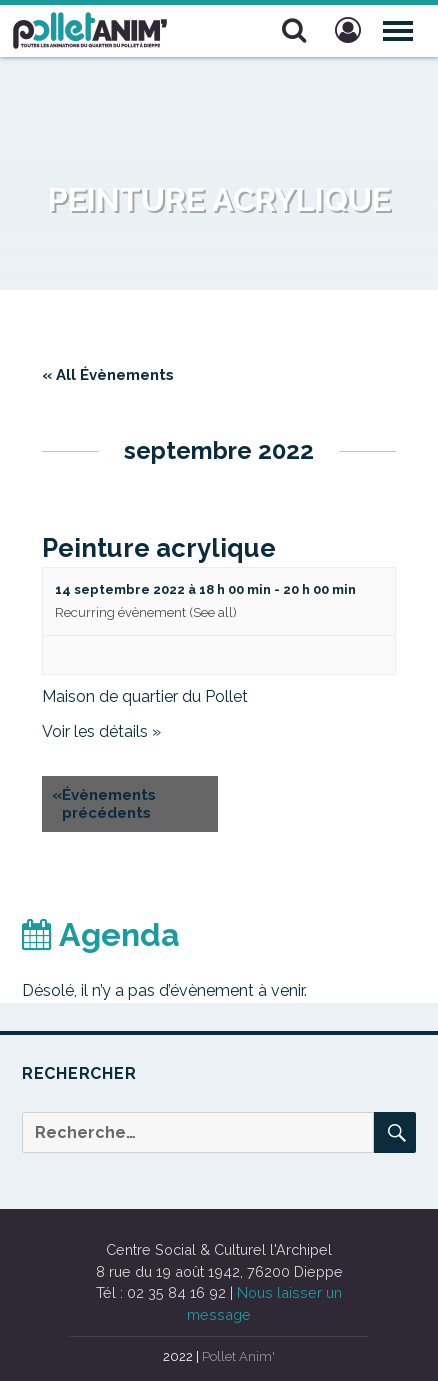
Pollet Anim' (238, 1356)
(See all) (213, 612)
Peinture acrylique (159, 548)
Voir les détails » (101, 731)
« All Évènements (108, 375)
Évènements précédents (104, 804)
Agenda (101, 934)
